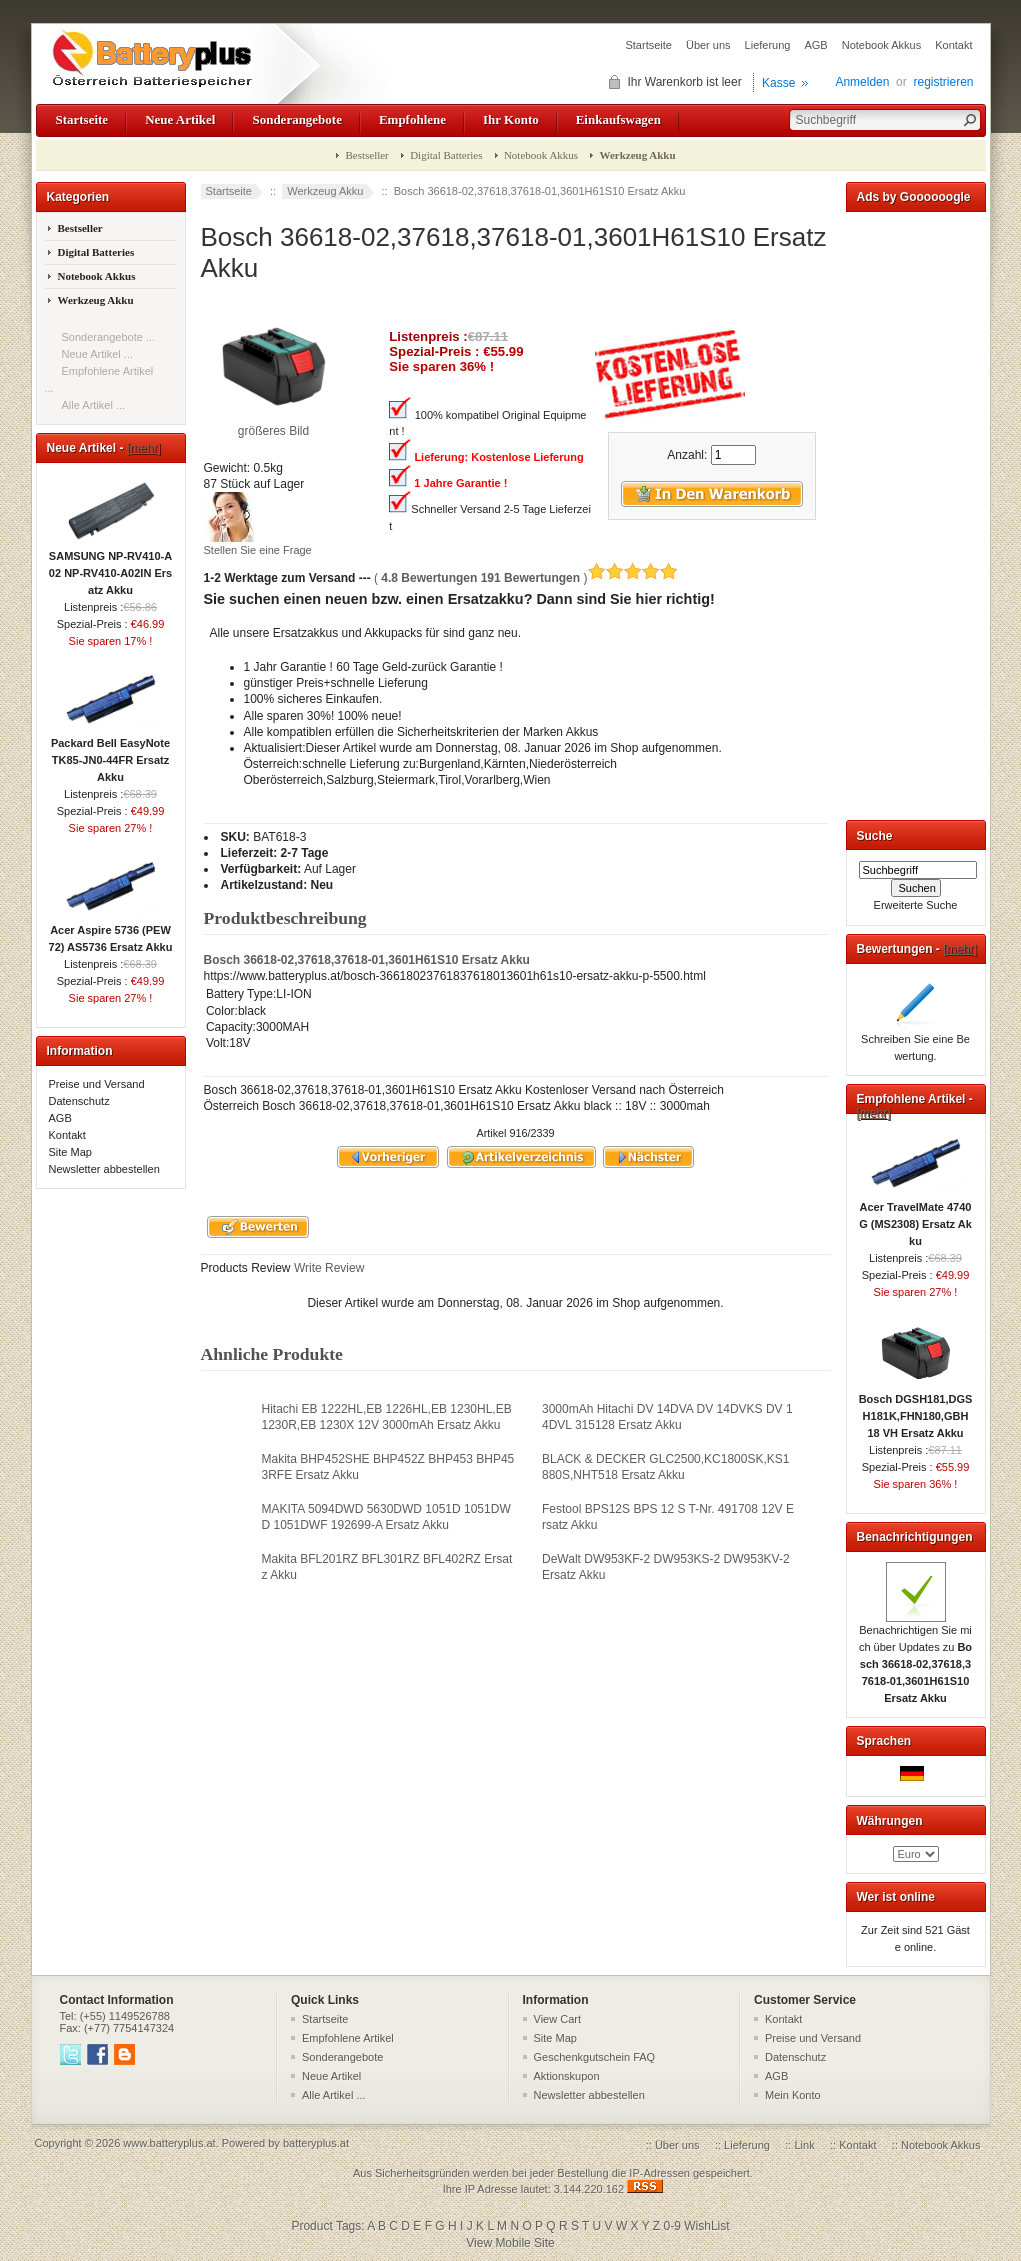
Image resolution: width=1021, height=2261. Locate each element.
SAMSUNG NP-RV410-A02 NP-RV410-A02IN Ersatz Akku (110, 567)
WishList (706, 2226)
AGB (815, 45)
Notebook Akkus (882, 45)
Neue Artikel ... (98, 354)
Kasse (778, 83)
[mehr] (144, 448)
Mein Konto (793, 2095)
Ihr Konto (511, 119)
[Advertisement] (916, 512)
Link (804, 2145)
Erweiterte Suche (916, 905)
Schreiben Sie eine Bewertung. (915, 1041)
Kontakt (953, 45)
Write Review (328, 1268)
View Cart (557, 2019)
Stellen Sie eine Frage (258, 550)
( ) (525, 578)
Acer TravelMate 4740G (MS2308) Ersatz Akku (915, 1218)
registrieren (943, 82)
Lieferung (768, 45)
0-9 (672, 2226)
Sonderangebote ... (109, 337)
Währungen (890, 1821)
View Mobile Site (510, 2243)
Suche (875, 836)
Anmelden (862, 82)
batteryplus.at (316, 2143)
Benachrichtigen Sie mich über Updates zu (915, 1658)
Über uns (708, 45)
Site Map (70, 1152)
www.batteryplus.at (169, 2143)
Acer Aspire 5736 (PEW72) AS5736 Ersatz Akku (111, 932)
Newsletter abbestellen (104, 1169)
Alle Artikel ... (94, 405)
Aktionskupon (567, 2076)
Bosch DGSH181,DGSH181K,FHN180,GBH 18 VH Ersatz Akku (916, 1410)
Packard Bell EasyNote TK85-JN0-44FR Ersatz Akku (110, 754)
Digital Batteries (446, 155)
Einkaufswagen (618, 119)
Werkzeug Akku (325, 191)
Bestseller (366, 155)
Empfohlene (412, 119)
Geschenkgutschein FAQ (595, 2057)
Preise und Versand (97, 1084)
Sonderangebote (296, 119)
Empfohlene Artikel (348, 2038)
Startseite (648, 45)
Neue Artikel (180, 119)
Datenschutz (79, 1101)
